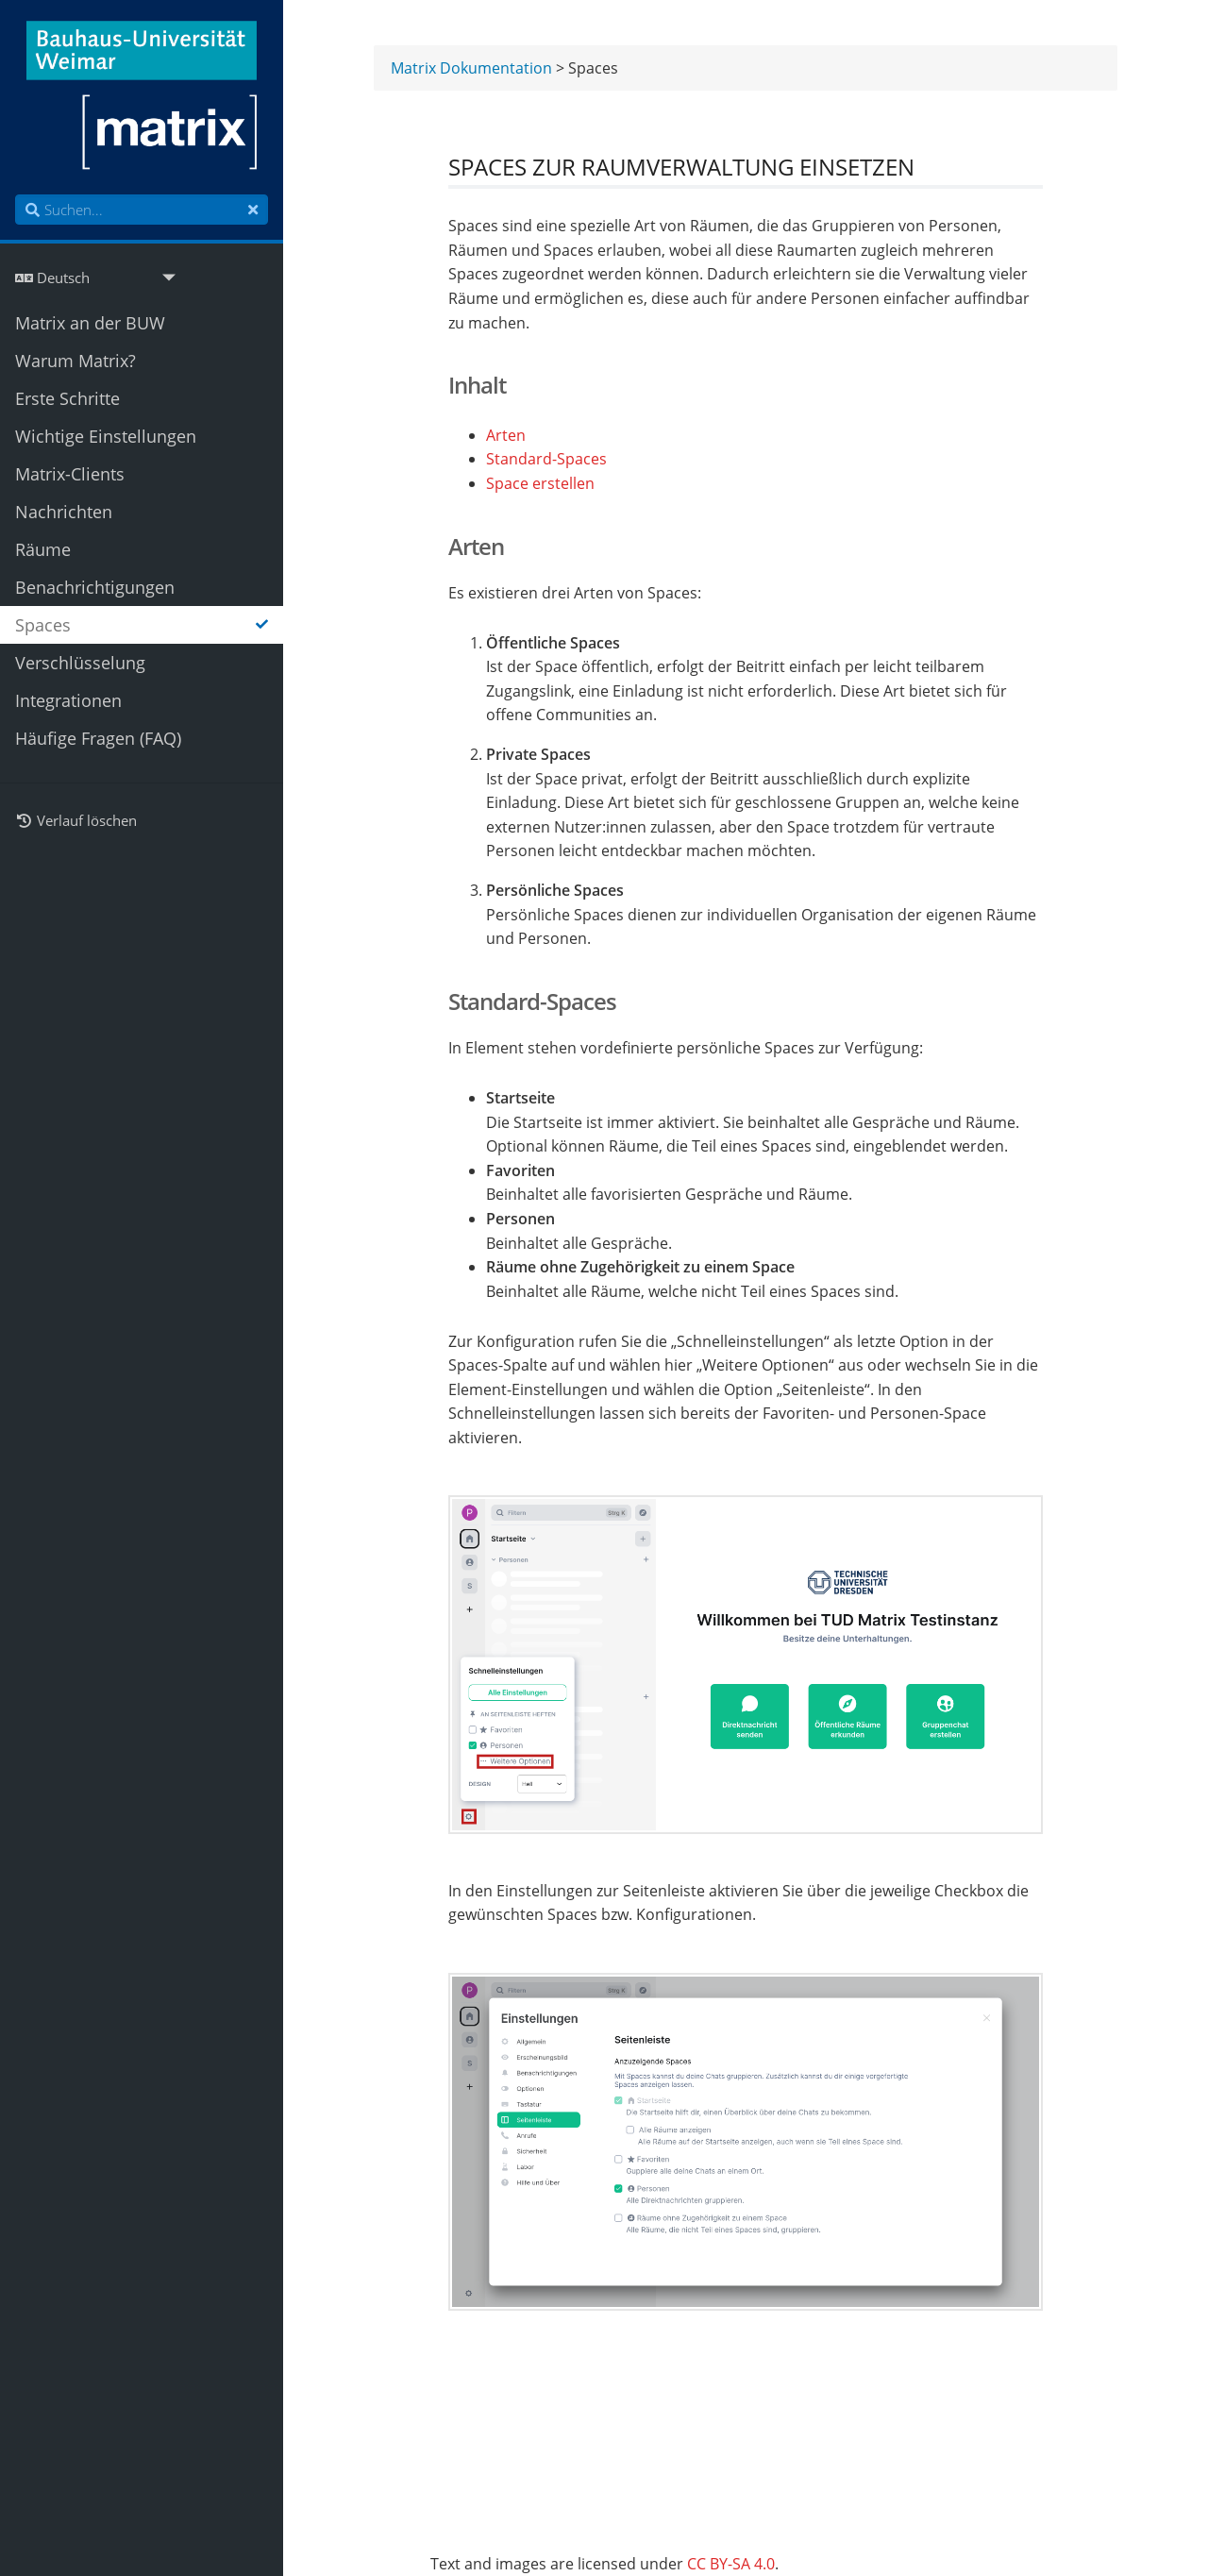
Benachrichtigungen (95, 587)
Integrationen (68, 700)
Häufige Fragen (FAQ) (98, 738)
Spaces (141, 625)
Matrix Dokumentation (471, 69)
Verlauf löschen (76, 820)
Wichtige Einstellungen (105, 436)
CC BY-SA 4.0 (731, 2563)
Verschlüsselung (80, 662)
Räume (43, 549)
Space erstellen (540, 485)
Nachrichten (63, 511)
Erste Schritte (67, 398)
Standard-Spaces (546, 460)
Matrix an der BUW (90, 322)
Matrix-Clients (70, 474)
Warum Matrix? (75, 360)
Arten (506, 437)
